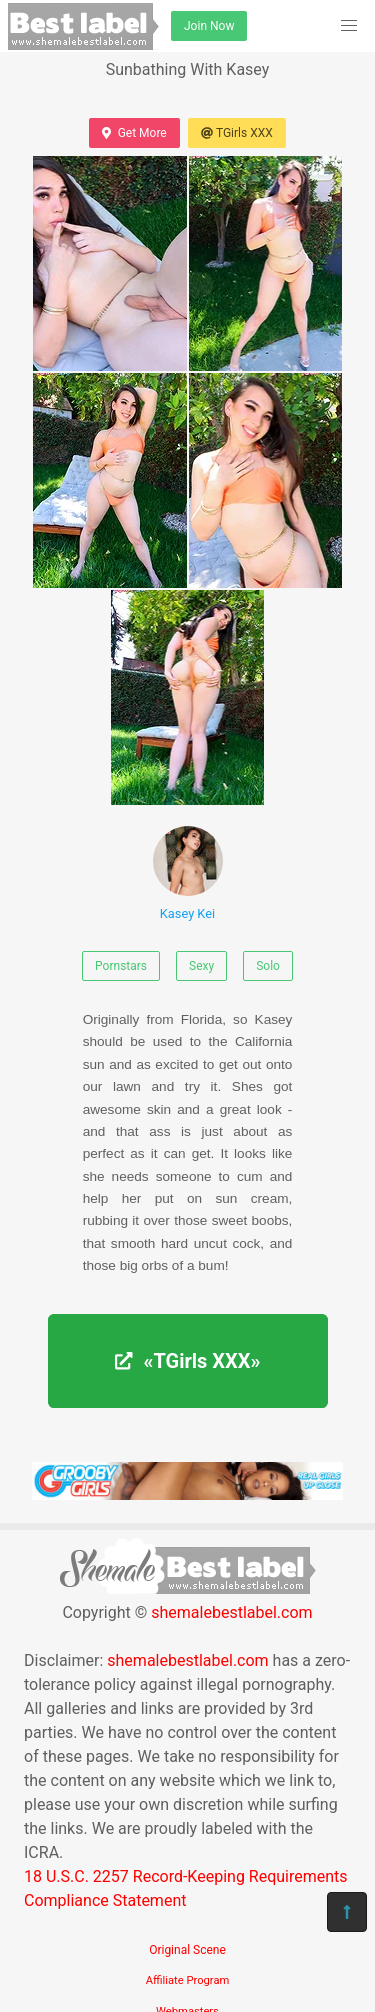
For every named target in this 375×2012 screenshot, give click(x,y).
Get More (134, 133)
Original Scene (187, 1950)
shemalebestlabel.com (231, 1612)
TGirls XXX (237, 133)
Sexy (201, 966)
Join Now (209, 26)
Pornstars (121, 966)
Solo (268, 966)
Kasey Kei (188, 873)
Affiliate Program (188, 1980)
